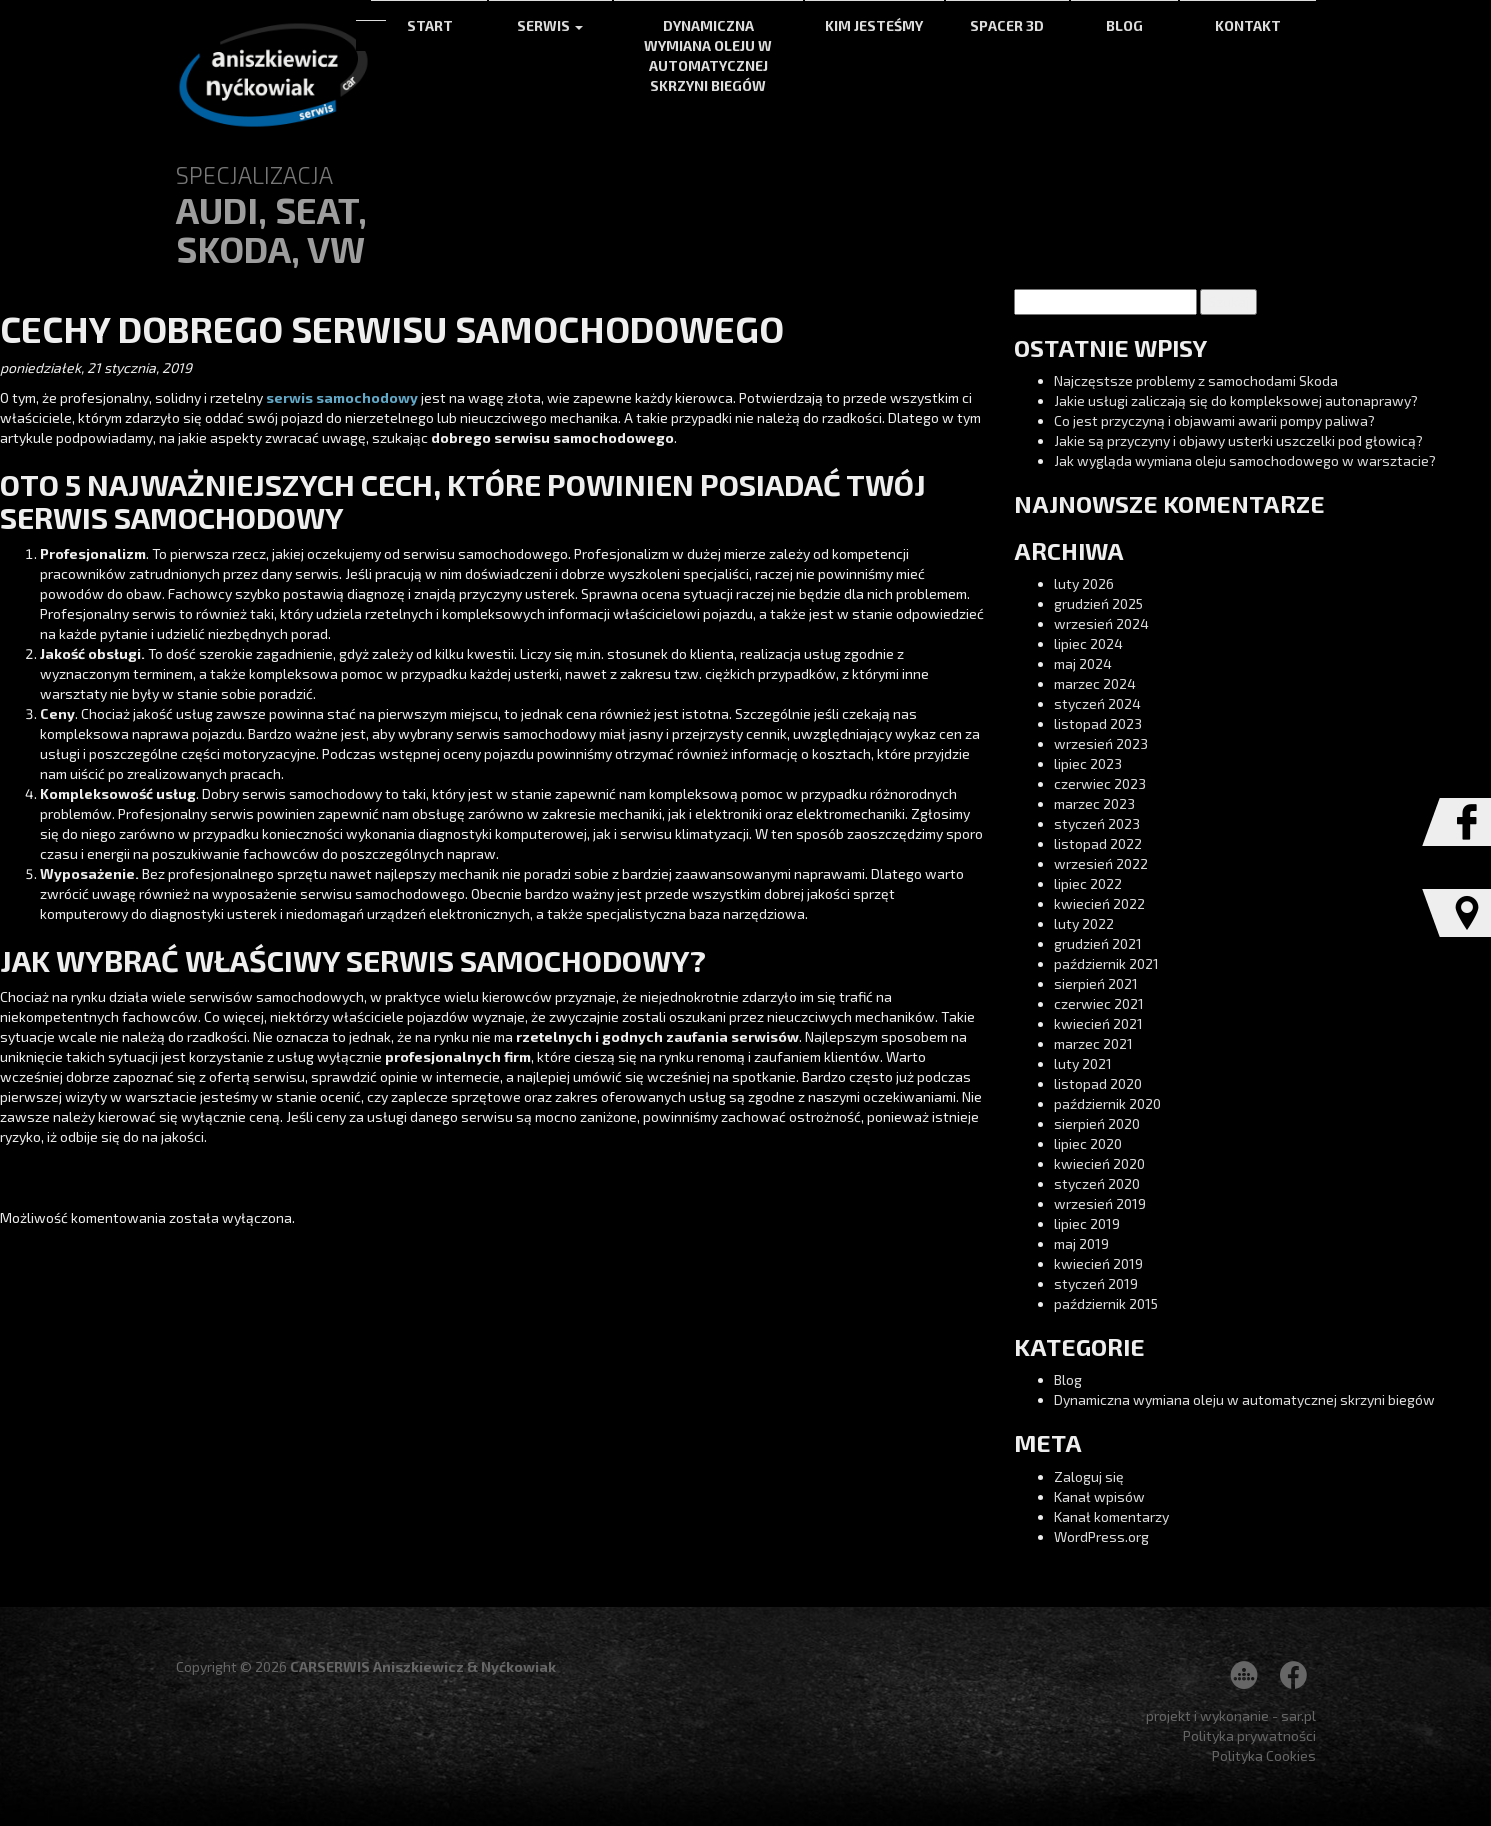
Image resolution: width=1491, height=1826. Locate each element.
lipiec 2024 (1088, 643)
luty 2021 (1083, 1063)
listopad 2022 (1098, 843)
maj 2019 (1081, 1243)
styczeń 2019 (1096, 1283)
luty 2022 (1084, 923)
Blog (1124, 25)
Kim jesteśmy (874, 25)
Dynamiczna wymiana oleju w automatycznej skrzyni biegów (708, 55)
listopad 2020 (1098, 1083)
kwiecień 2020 (1099, 1163)
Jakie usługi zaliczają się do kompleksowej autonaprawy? (1236, 400)
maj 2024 (1083, 663)
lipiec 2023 (1088, 763)
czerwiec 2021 (1099, 1003)
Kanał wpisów (1099, 1496)
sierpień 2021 (1096, 983)
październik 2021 (1106, 963)
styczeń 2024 (1097, 703)
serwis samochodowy (342, 397)
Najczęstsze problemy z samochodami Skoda (1196, 380)
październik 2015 (1106, 1303)
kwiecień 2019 (1098, 1263)
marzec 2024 (1095, 683)
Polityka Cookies (1264, 1755)
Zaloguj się (1089, 1476)
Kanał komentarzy (1111, 1516)
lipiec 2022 (1088, 883)
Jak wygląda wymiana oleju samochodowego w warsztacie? (1245, 460)
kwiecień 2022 (1099, 903)
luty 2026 (1084, 583)
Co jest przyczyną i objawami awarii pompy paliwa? (1214, 420)
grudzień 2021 (1098, 943)
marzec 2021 (1093, 1043)
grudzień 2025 (1098, 603)
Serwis (550, 25)
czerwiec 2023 (1100, 783)
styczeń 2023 (1097, 823)
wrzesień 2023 (1101, 743)
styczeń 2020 (1097, 1183)
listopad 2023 (1098, 723)
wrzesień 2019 (1100, 1203)
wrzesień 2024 (1101, 623)
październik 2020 (1107, 1103)
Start (430, 25)
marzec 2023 (1094, 803)
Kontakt (1248, 25)
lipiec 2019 (1087, 1223)
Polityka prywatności (1249, 1735)
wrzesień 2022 (1101, 863)
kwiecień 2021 (1098, 1023)
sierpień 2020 (1097, 1123)
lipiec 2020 (1088, 1143)
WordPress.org (1101, 1536)
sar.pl (1298, 1715)
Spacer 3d (1007, 25)
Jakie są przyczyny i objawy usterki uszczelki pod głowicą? (1238, 440)
